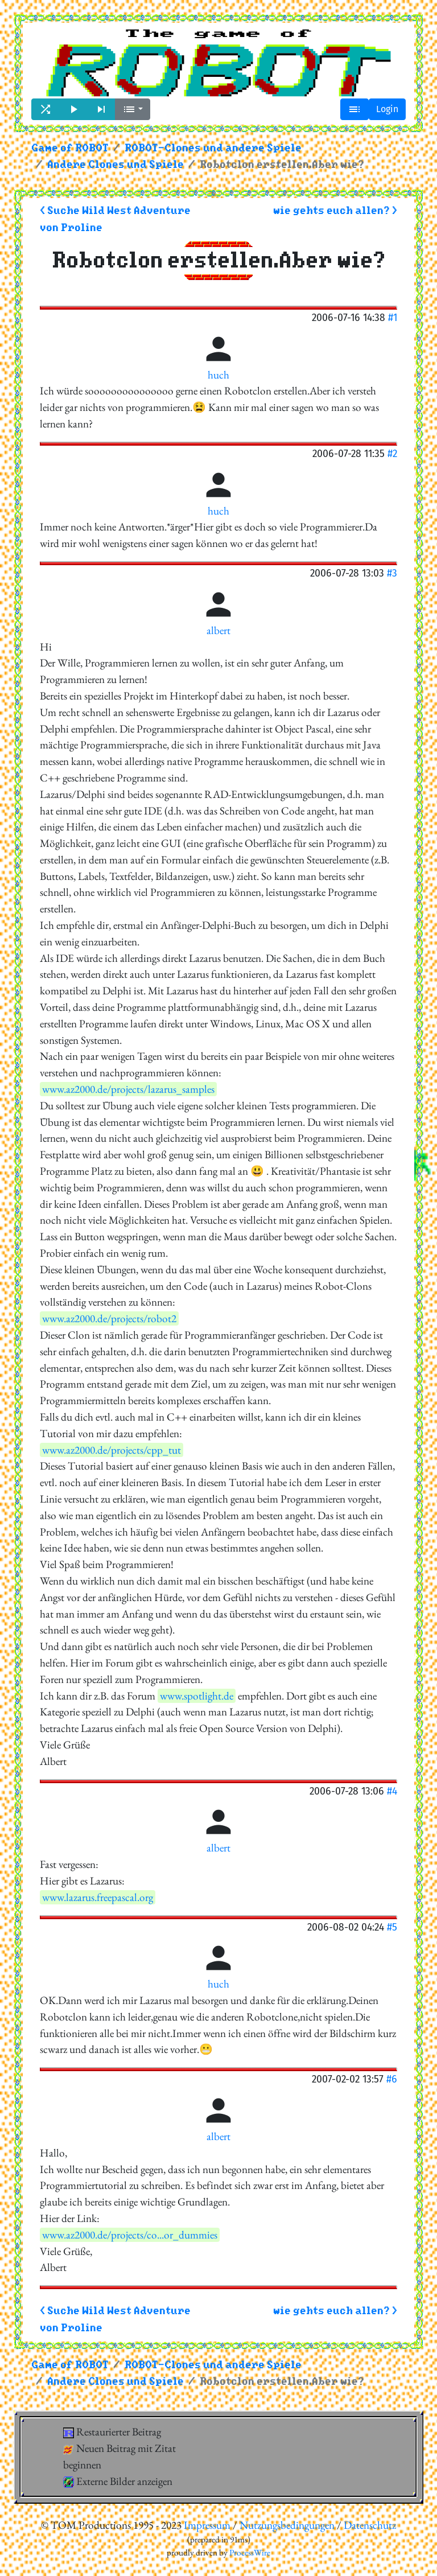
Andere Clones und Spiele (115, 164)
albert (218, 630)
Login (387, 109)
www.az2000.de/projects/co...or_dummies (129, 2235)
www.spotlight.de (196, 1696)
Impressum (207, 2525)
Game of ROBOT (70, 148)
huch (218, 375)
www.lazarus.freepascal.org (97, 1897)
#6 (391, 2078)
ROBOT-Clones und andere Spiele (213, 148)
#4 (392, 1790)
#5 (392, 1926)
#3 (392, 572)
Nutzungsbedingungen (287, 2525)
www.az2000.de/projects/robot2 (109, 1318)
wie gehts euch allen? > (335, 210)
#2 (392, 453)
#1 (392, 317)
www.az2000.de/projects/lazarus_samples (128, 1089)
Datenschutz (370, 2525)
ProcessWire (249, 2552)
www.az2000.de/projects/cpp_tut (111, 1450)
